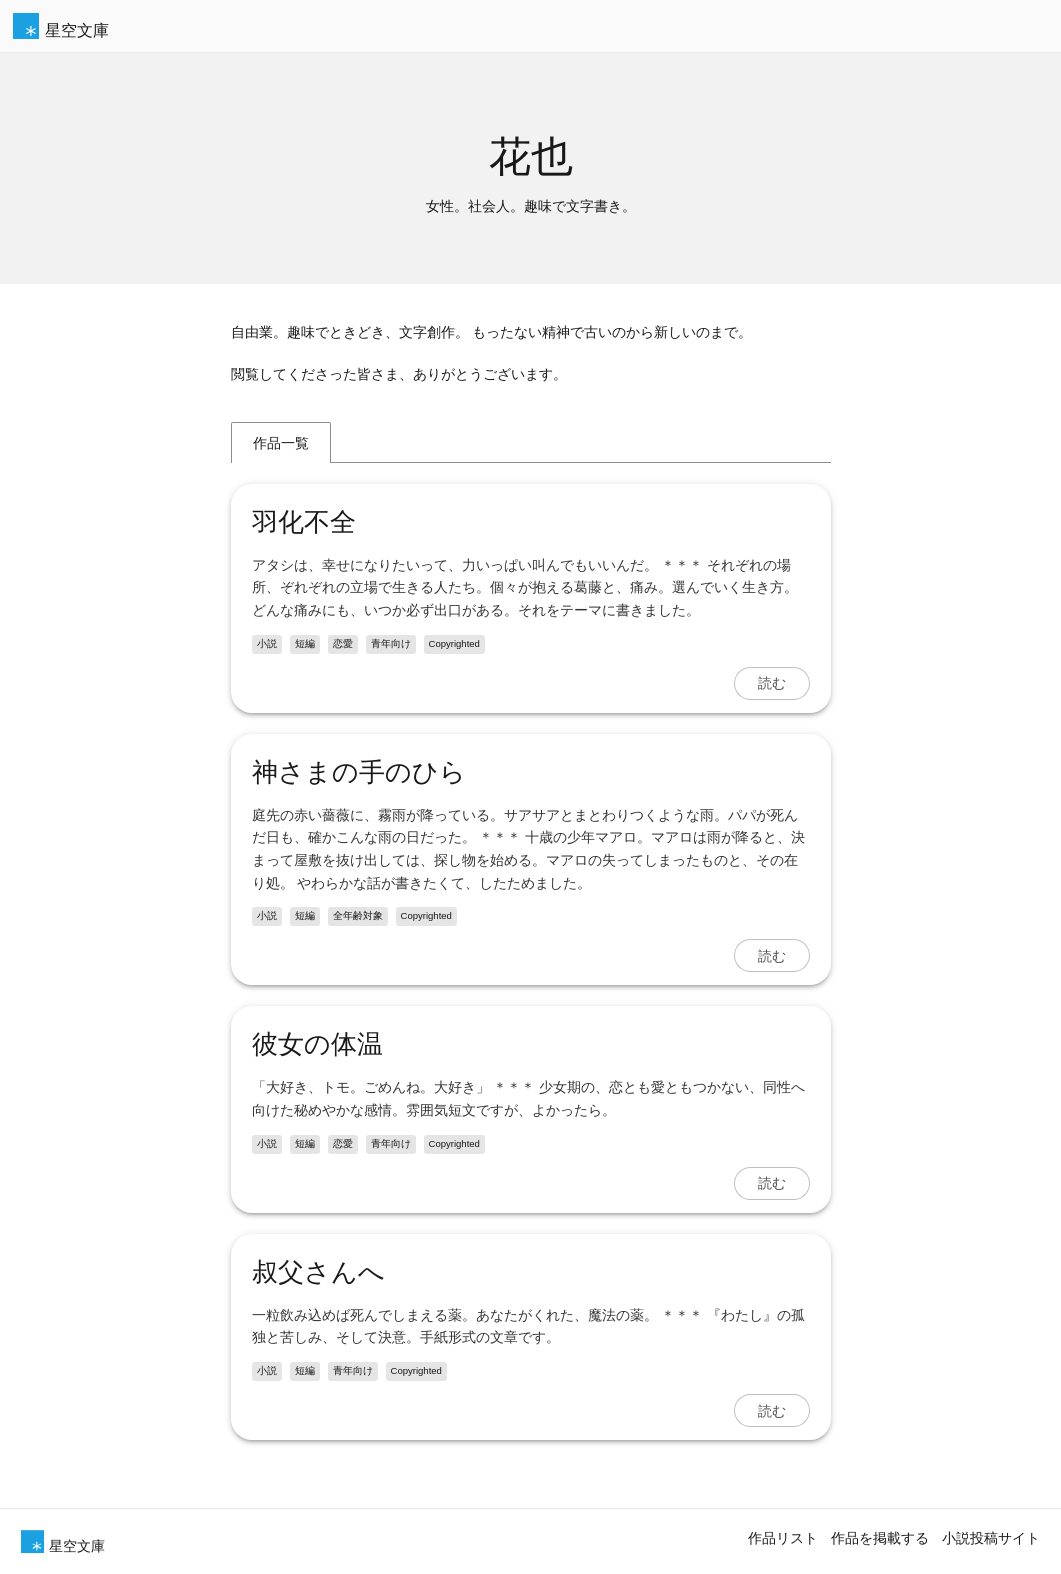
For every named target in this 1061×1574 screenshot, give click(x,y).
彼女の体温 (317, 1044)
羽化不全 (304, 522)
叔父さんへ (318, 1272)
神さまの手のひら (359, 772)
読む (772, 683)
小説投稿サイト (991, 1538)
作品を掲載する (880, 1538)
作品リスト (783, 1538)
